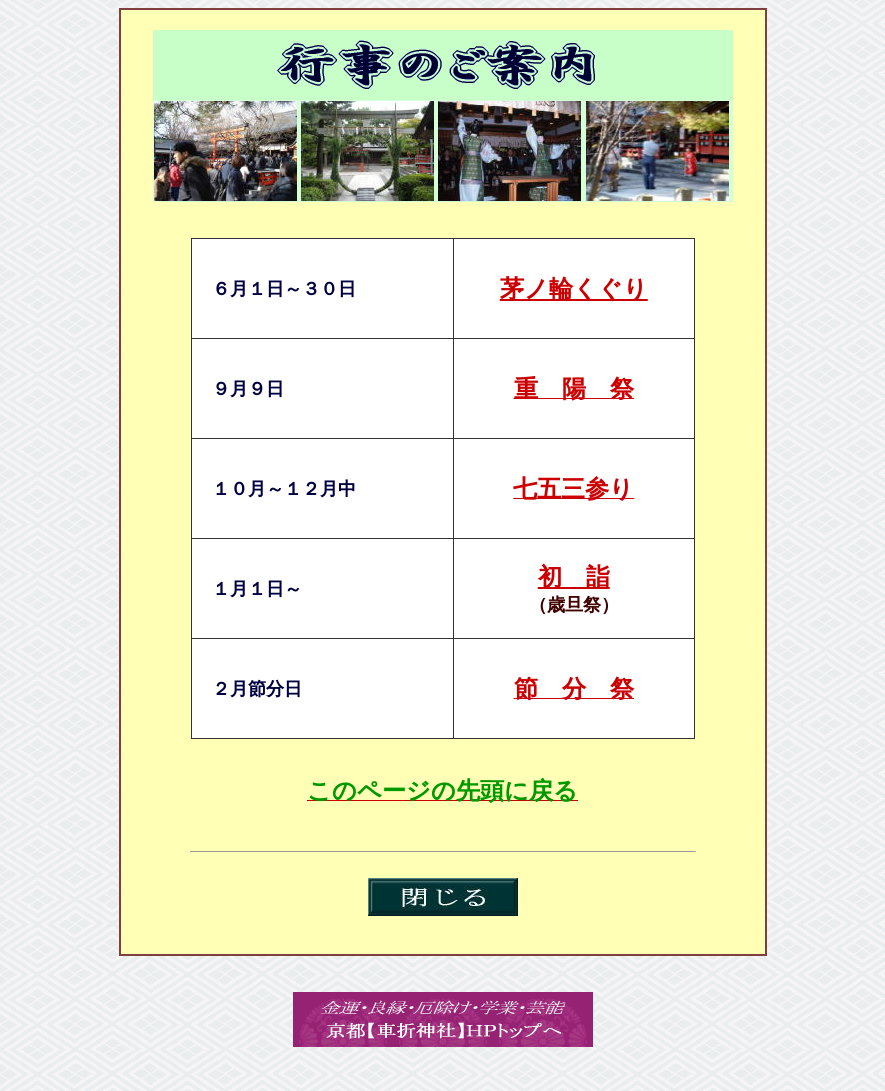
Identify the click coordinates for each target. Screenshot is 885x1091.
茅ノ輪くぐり (574, 289)
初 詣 (574, 577)
